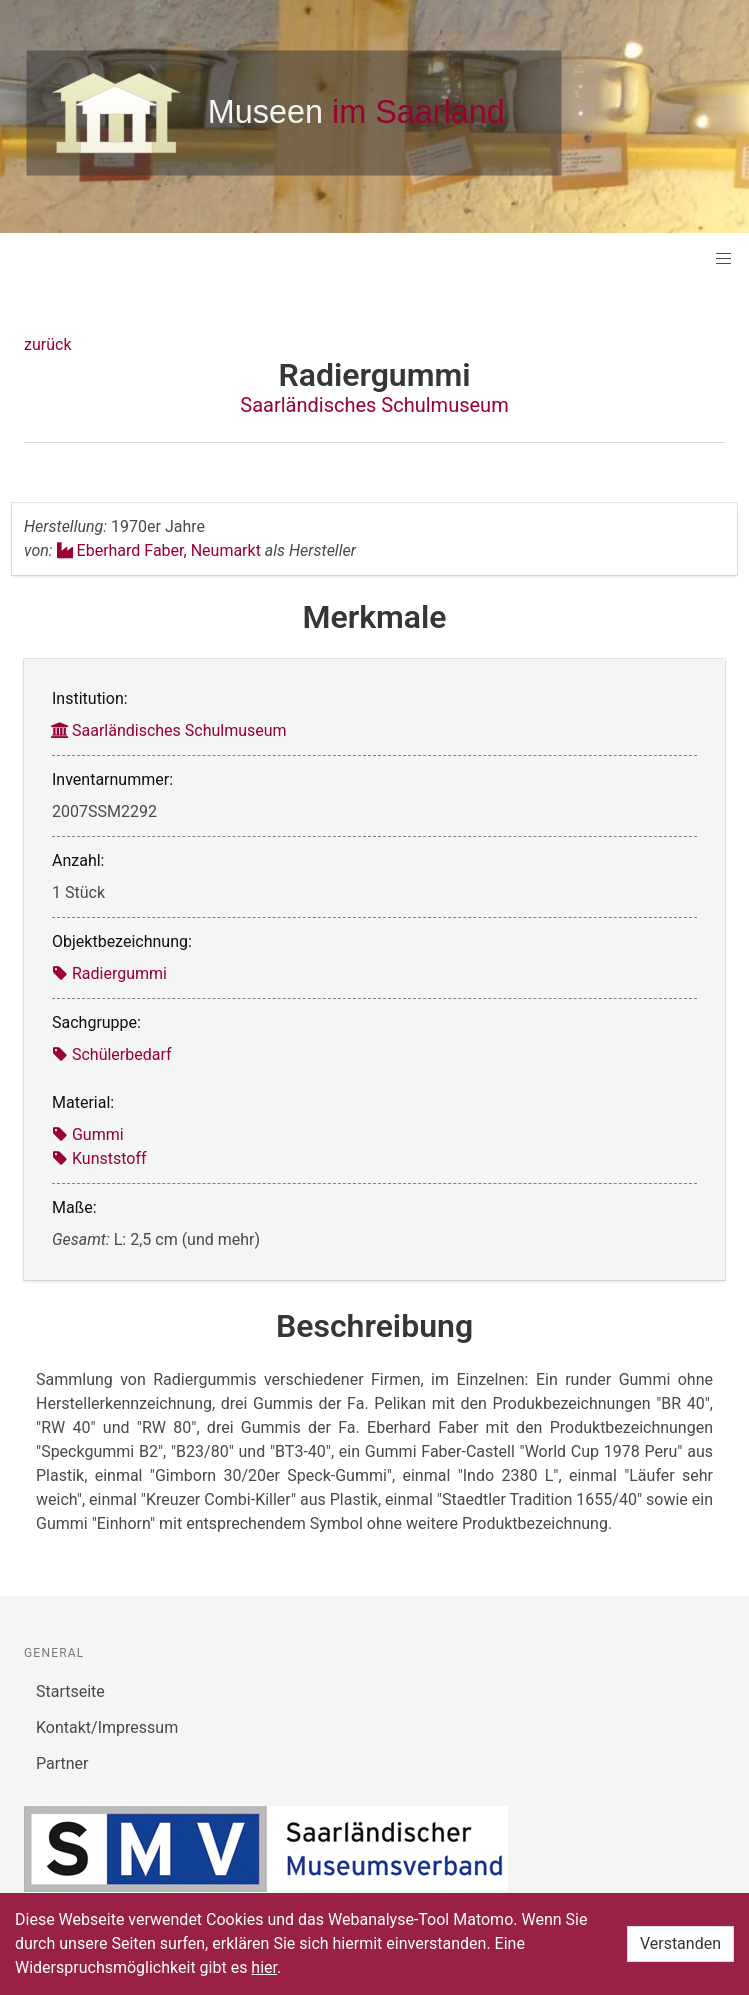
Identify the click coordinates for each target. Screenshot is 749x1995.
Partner (62, 1763)
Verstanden (680, 1943)
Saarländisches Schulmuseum (374, 405)
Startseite (70, 1691)
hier (264, 1967)
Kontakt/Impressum (107, 1727)
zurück (47, 344)
